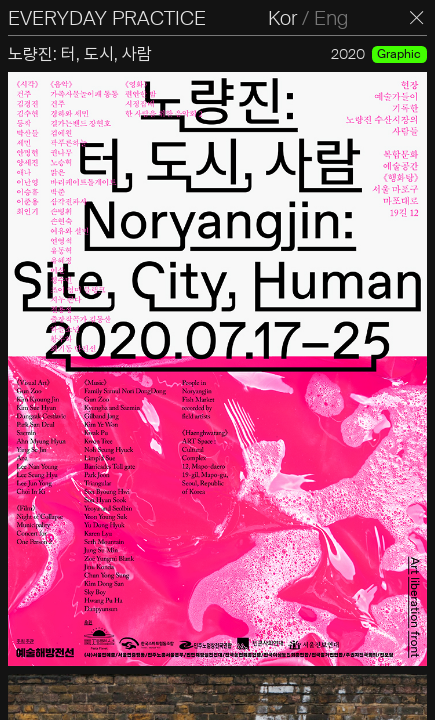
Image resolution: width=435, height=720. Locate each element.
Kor (282, 18)
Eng (331, 18)
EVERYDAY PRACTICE (107, 18)
